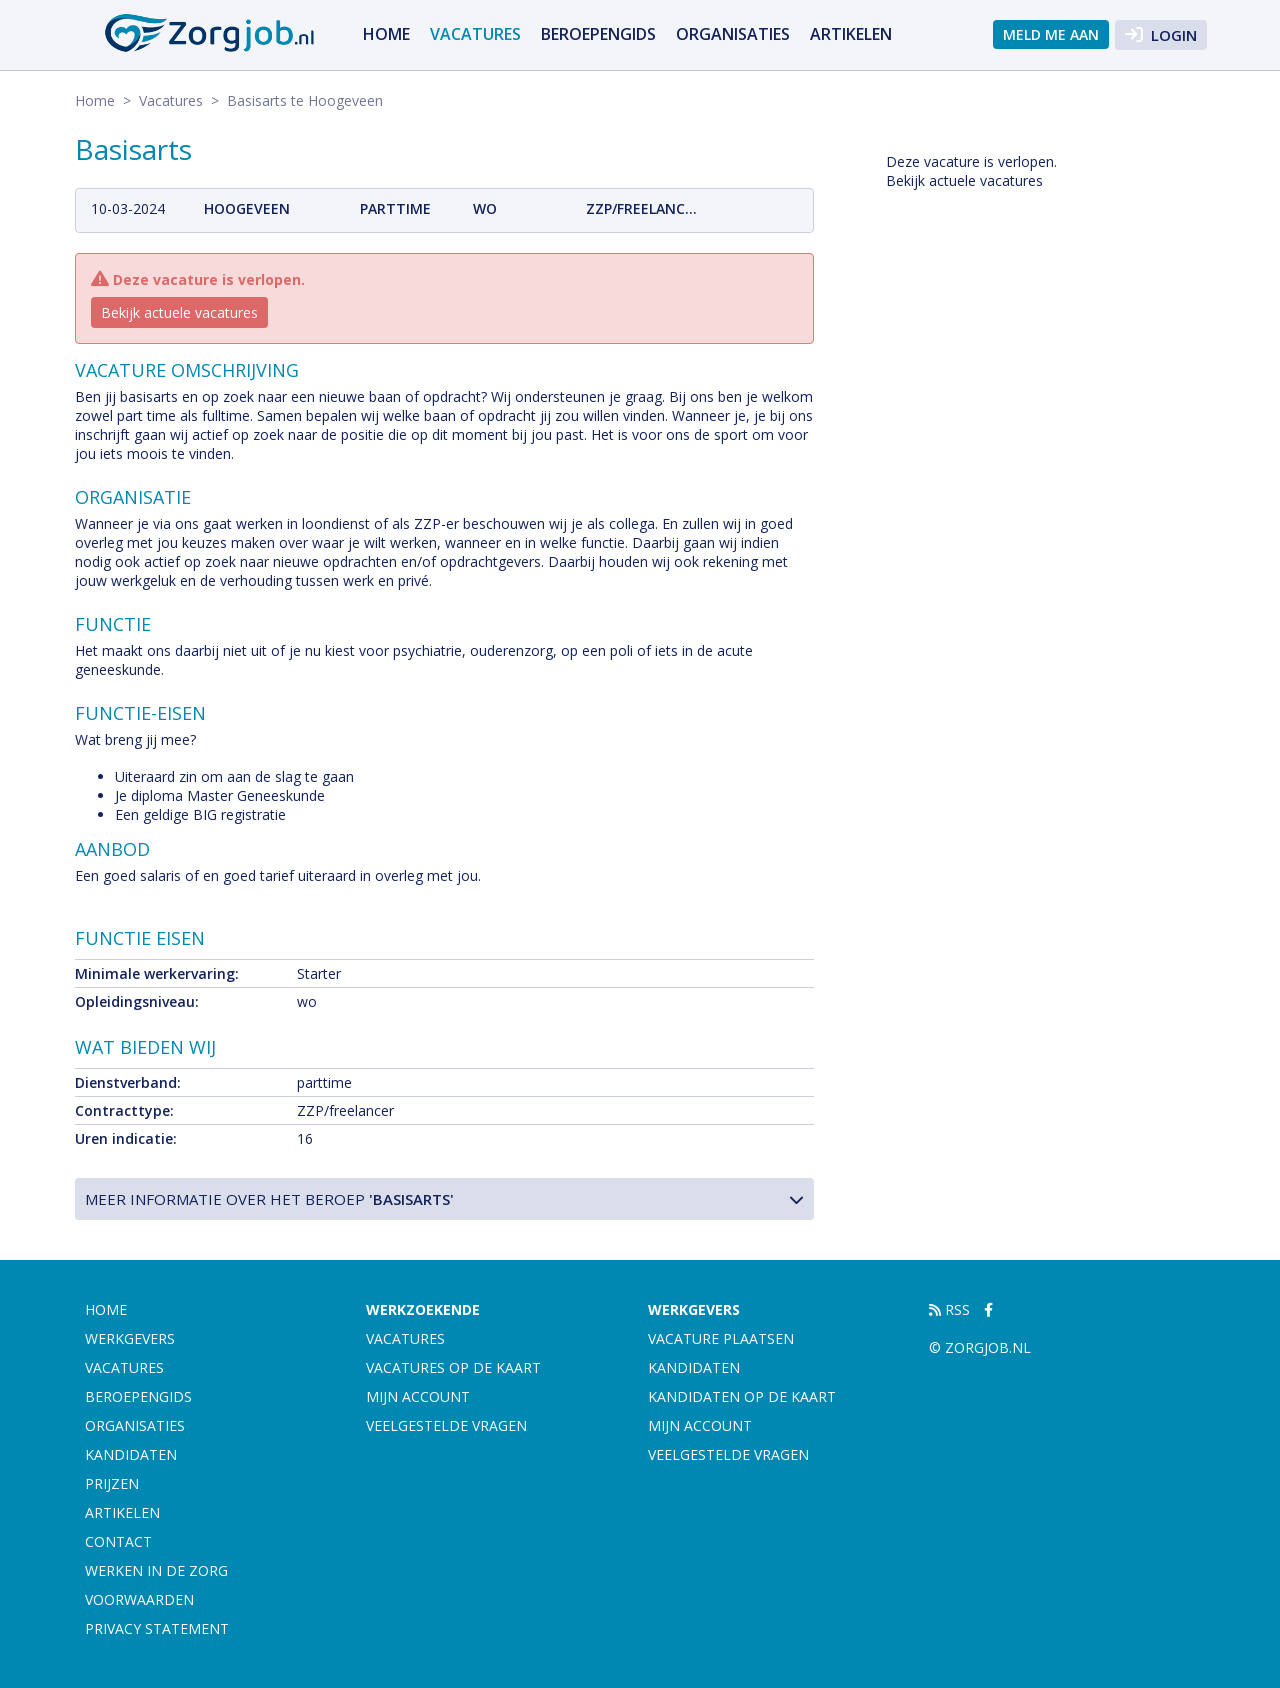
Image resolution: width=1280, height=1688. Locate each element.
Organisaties (733, 34)
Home (386, 34)
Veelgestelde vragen (446, 1425)
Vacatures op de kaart (453, 1367)
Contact (118, 1541)
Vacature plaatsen (721, 1338)
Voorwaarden (139, 1599)
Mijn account (418, 1396)
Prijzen (112, 1483)
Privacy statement (157, 1628)
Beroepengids (598, 34)
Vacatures (475, 34)
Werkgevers (130, 1338)
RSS (949, 1309)
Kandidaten (131, 1454)
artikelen (851, 34)
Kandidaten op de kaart (742, 1396)
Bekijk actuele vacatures (179, 312)
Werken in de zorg (156, 1570)
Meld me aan (1051, 34)
